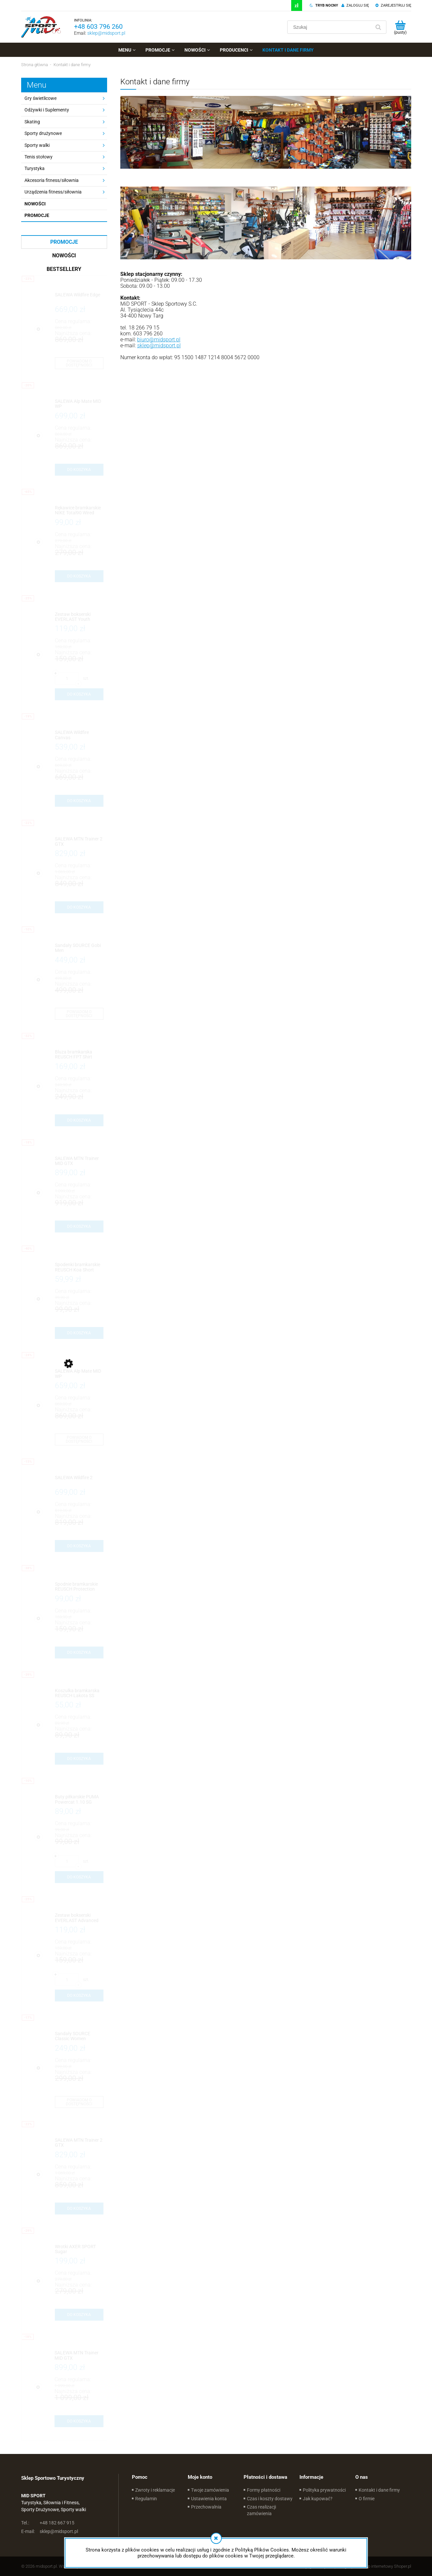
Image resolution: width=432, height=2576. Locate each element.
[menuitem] (126, 50)
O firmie (366, 2498)
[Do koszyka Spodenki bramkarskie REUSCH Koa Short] (79, 1333)
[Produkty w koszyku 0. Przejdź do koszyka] (400, 27)
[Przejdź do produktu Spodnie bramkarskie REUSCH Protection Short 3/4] (79, 1586)
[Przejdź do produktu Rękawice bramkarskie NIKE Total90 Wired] (79, 510)
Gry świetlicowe (40, 98)
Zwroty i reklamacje (155, 2490)
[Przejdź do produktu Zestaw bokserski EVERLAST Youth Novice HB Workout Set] (79, 617)
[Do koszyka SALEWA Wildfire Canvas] (79, 801)
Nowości (35, 203)
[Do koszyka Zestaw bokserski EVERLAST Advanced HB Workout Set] (79, 1995)
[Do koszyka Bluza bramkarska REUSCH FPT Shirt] (79, 1120)
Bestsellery (64, 269)
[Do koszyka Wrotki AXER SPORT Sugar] (79, 2315)
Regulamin (146, 2498)
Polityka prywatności (324, 2490)
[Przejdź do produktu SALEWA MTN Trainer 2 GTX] (79, 841)
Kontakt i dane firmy (379, 2490)
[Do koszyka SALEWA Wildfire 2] (79, 1546)
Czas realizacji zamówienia (261, 2510)
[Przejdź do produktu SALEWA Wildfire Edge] (79, 297)
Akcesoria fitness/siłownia (51, 180)
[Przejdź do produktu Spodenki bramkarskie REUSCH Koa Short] (79, 1267)
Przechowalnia (206, 2507)
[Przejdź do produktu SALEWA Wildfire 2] (79, 1480)
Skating (32, 121)
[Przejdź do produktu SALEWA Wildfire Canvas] (79, 735)
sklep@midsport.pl (106, 33)
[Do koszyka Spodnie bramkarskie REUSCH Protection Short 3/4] (79, 1652)
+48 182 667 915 (47, 2522)
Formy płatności (263, 2490)
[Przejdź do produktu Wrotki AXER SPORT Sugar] (79, 2249)
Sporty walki (37, 145)
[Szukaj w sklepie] (330, 27)
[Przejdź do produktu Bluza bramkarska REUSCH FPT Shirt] (79, 1054)
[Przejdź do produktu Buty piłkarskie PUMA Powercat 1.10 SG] (79, 1799)
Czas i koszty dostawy (270, 2498)
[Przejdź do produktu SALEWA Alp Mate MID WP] (79, 404)
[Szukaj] (378, 27)
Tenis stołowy (38, 156)
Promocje (36, 215)
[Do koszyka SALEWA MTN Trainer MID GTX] (79, 1226)
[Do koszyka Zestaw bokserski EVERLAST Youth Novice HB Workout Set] (79, 694)
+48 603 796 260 (98, 26)
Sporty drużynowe (43, 133)
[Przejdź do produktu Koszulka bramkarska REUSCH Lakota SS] (79, 1693)
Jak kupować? (318, 2498)
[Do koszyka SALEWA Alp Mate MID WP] (79, 470)
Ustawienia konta (209, 2498)
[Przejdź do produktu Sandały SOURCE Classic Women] (79, 2036)
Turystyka (34, 168)
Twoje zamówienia (210, 2490)
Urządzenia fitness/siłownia (53, 191)
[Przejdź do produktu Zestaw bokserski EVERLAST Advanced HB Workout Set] (79, 1918)
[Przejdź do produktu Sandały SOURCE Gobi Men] (79, 948)
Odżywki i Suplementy (46, 109)
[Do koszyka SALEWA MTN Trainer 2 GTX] (79, 907)
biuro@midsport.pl (158, 339)
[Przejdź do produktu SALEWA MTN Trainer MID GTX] (79, 1161)
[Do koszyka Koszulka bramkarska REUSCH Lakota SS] (79, 1759)
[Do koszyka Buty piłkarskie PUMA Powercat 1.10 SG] (79, 1877)
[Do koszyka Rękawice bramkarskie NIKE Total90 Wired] (79, 576)
